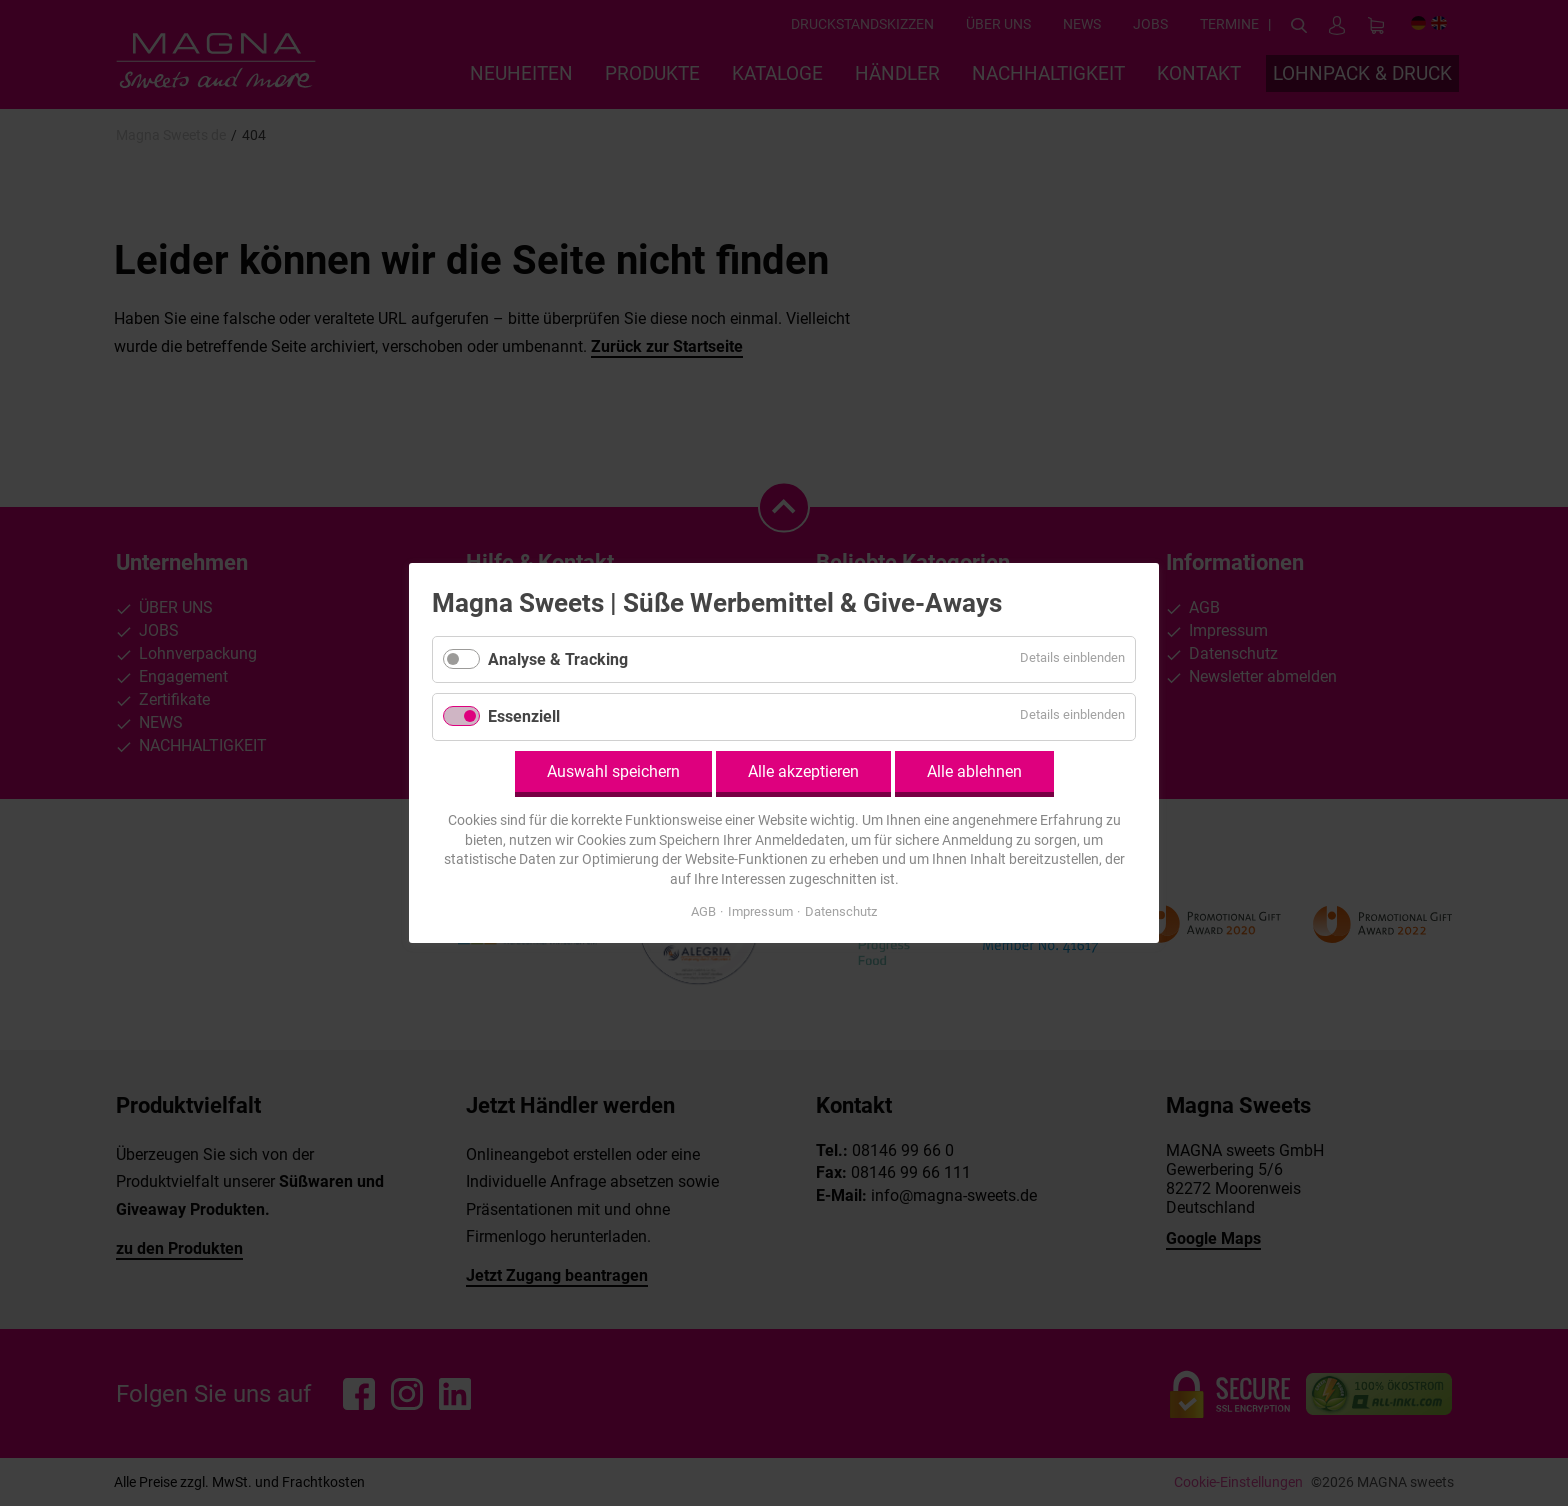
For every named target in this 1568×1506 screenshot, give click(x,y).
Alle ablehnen (974, 771)
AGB (703, 911)
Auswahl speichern (613, 771)
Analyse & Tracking (558, 659)
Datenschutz (841, 911)
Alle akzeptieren (803, 771)
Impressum (760, 911)
